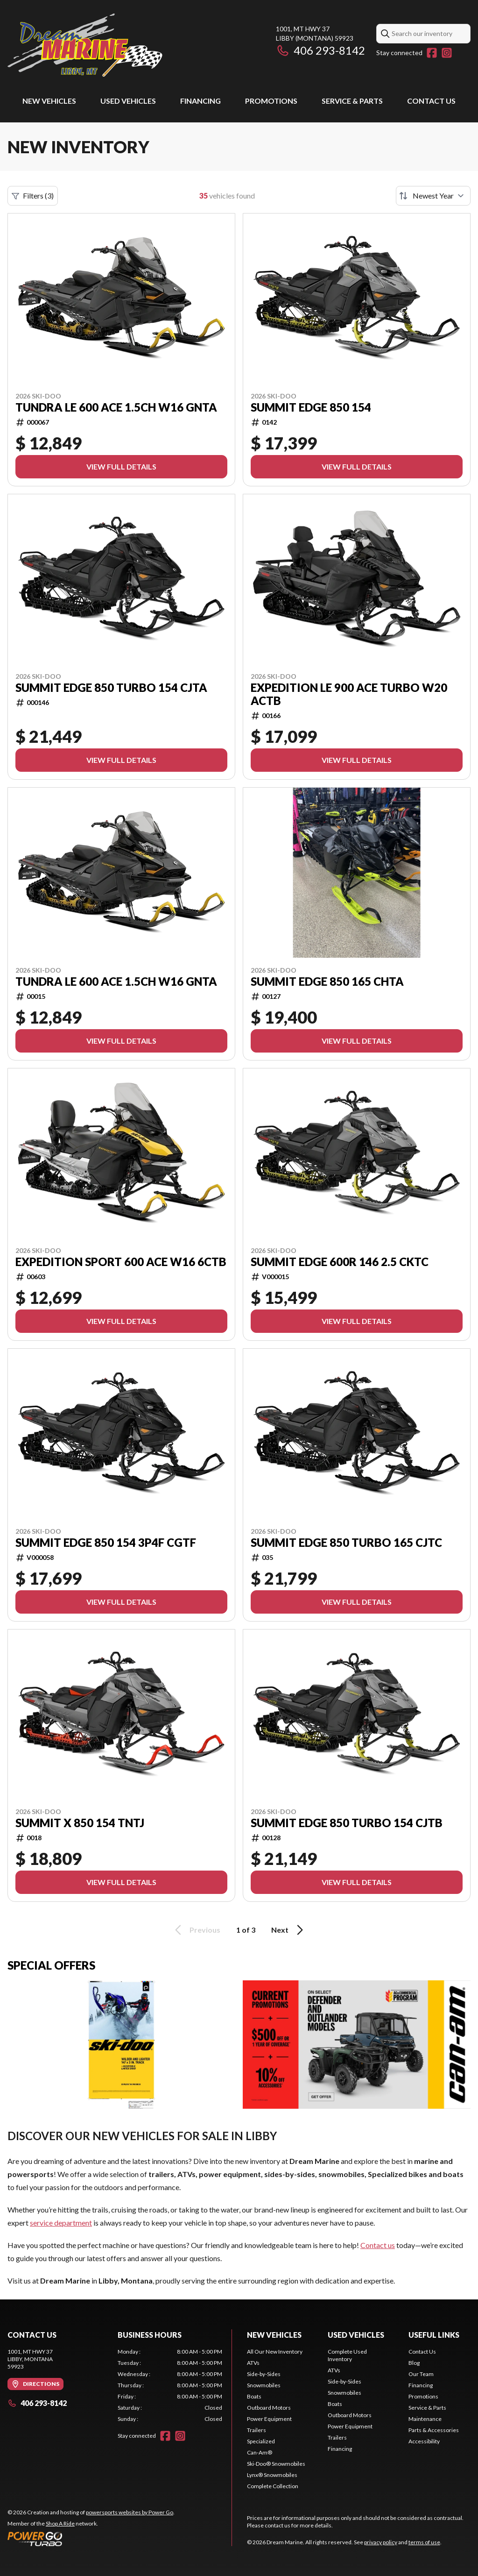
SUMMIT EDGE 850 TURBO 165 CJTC (346, 1542)
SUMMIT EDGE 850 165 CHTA (327, 981)
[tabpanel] (170, 2385)
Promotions (271, 100)
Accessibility (424, 2441)
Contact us (377, 2245)
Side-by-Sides (264, 2373)
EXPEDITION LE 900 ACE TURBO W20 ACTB (349, 694)
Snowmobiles (264, 2385)
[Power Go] (91, 2538)
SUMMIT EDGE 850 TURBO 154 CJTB (347, 1822)
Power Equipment (269, 2418)
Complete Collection (272, 2486)
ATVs (253, 2362)
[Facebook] (431, 52)
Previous (196, 1930)
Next (288, 1930)
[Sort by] (433, 196)
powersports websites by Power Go (129, 2512)
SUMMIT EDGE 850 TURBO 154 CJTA (111, 687)
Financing (200, 100)
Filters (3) (33, 195)
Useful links (433, 2334)
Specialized (261, 2441)
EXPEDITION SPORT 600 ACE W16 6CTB (120, 1261)
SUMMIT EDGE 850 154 (311, 407)
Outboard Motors (269, 2407)
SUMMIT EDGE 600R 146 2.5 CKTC (340, 1261)
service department (61, 2222)
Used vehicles (128, 100)
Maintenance (425, 2418)
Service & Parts (352, 100)
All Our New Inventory (274, 2351)
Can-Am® (259, 2452)
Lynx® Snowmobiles (272, 2474)
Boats (254, 2396)
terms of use (424, 2542)
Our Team (421, 2373)
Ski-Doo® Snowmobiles (276, 2463)
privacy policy (380, 2542)
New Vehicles (49, 100)
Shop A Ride (60, 2523)
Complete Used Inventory (347, 2355)
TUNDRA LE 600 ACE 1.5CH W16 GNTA (116, 407)
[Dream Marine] (84, 45)
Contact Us (431, 100)
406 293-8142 (320, 50)
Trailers (256, 2430)
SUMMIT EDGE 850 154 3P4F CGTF (105, 1542)
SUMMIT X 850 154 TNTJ (79, 1822)
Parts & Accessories (433, 2430)
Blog (414, 2362)
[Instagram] (446, 52)
